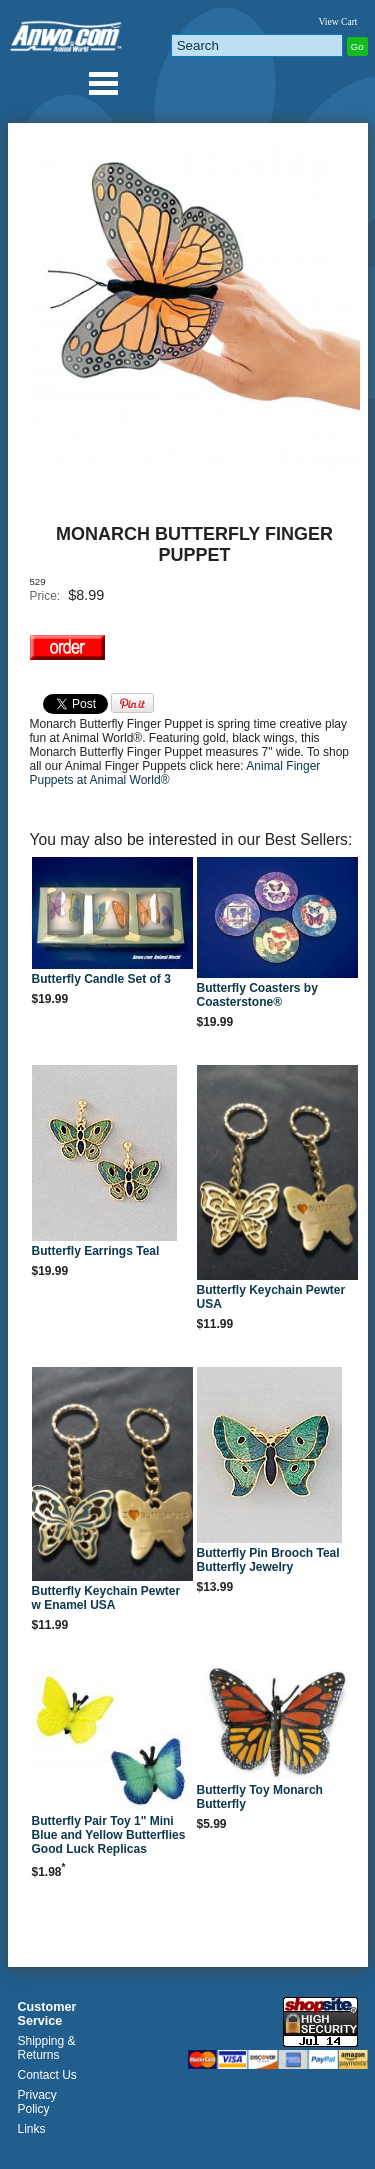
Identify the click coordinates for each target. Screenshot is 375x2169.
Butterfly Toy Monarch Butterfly (260, 1797)
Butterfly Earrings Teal (96, 1251)
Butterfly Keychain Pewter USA (271, 1297)
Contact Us (47, 2075)
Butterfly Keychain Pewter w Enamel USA (106, 1598)
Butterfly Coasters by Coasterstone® (257, 995)
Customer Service (47, 2014)
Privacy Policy (37, 2102)
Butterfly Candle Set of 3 (101, 979)
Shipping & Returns (47, 2048)
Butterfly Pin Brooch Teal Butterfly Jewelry (268, 1560)
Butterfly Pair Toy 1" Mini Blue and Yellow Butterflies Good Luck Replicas (109, 1835)
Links (32, 2129)
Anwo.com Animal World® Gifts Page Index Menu (103, 83)
